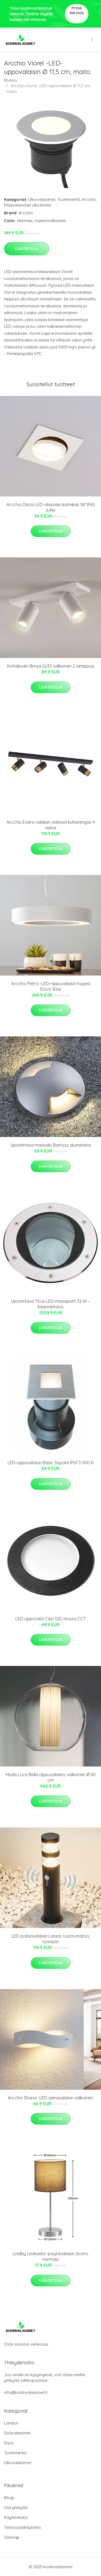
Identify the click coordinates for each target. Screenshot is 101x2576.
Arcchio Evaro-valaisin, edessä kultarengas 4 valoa (50, 824)
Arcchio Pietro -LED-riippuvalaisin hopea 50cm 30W (50, 986)
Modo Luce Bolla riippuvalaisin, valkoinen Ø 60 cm (51, 1777)
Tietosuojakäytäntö (22, 2527)
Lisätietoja (26, 248)
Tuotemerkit (68, 199)
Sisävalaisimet (17, 2432)
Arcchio (89, 199)
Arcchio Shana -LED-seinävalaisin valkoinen (50, 2097)
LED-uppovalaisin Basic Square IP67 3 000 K (51, 1462)
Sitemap (11, 2537)
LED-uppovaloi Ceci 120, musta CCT (50, 1618)
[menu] (92, 39)
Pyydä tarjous (76, 10)
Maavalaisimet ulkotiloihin (27, 205)
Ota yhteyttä (15, 2507)
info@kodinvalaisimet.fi (25, 2392)
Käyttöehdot (16, 2517)
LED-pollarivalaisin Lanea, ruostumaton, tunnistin (51, 1938)
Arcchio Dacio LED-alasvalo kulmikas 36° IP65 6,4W (50, 507)
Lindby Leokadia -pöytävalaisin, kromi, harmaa (50, 2256)
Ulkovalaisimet (41, 199)
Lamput (11, 2423)
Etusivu (10, 80)
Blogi (9, 2497)
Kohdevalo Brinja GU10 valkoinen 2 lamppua (50, 666)
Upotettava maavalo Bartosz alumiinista (51, 1145)
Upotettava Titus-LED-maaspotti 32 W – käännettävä (50, 1303)
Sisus (9, 2442)
